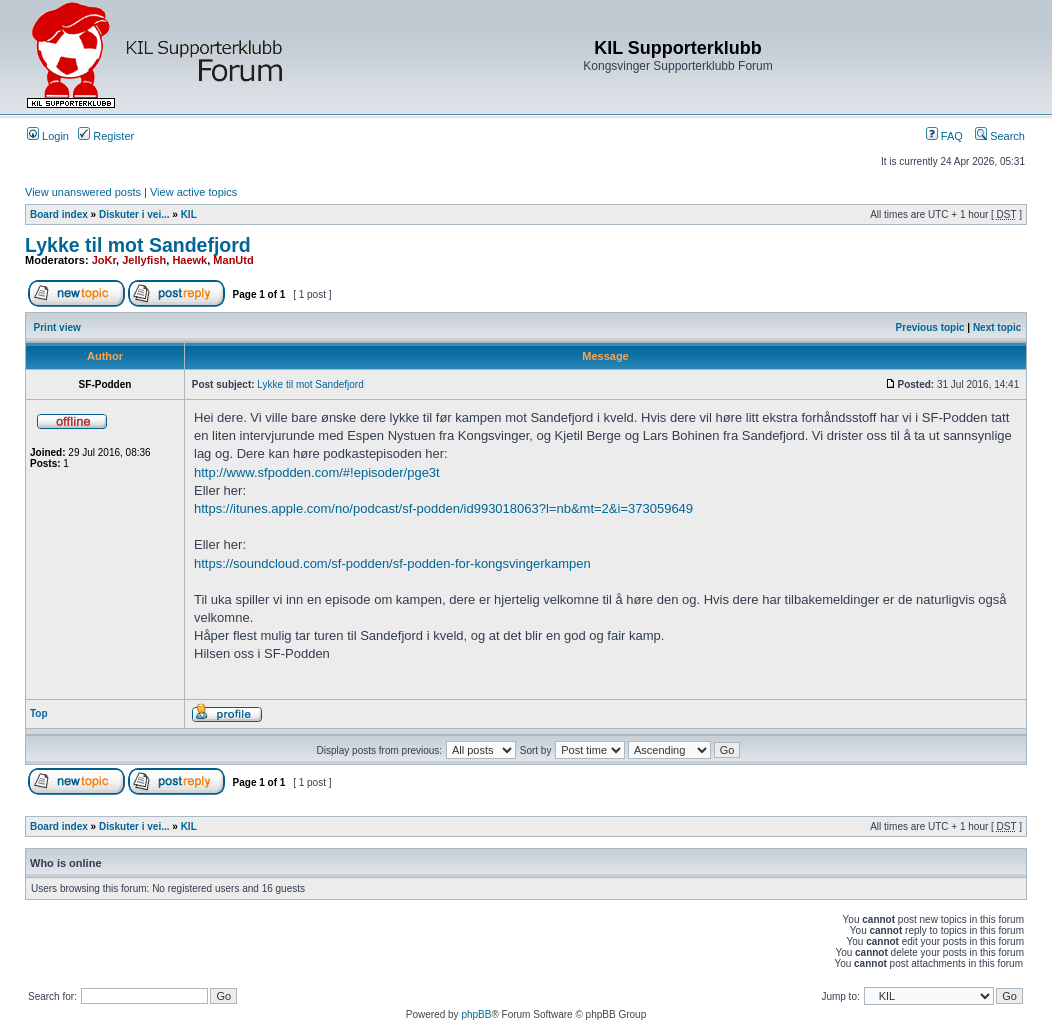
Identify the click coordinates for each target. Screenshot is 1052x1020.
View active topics (193, 192)
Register (106, 136)
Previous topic (930, 327)
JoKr (104, 260)
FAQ (944, 136)
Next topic (997, 327)
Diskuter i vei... (134, 214)
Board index (59, 214)
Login (48, 136)
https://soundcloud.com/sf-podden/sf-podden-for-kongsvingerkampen (392, 563)
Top (39, 713)
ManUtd (233, 260)
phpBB (476, 1014)
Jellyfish (144, 260)
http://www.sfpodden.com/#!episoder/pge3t (317, 472)
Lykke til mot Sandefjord (138, 245)
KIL (189, 214)
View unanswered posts (83, 192)
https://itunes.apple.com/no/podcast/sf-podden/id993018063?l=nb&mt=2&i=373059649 (443, 508)
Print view (57, 327)
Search (1000, 136)
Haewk (189, 260)
